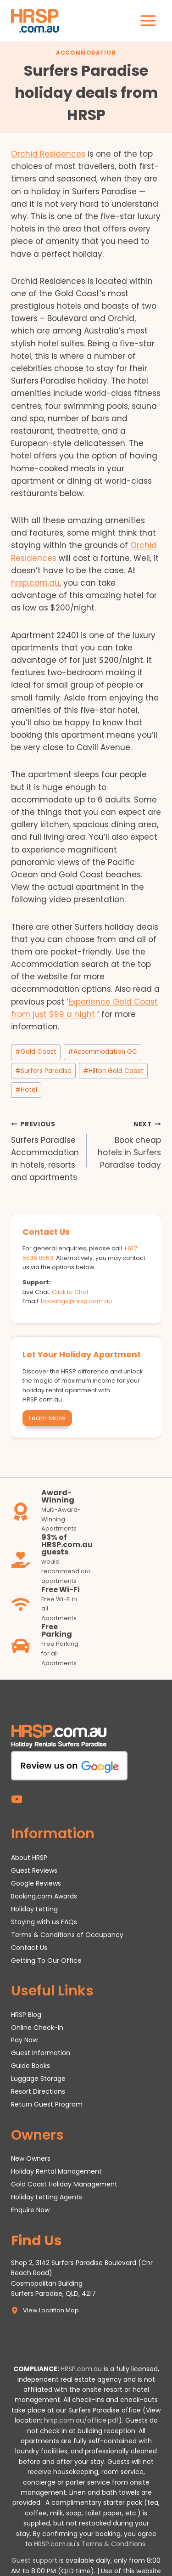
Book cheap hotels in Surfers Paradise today (127, 1144)
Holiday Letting (34, 1909)
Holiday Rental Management (56, 2171)
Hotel (26, 1089)
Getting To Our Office (46, 1960)
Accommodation (86, 52)
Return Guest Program (47, 2104)
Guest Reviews (34, 1870)
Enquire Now (30, 2209)
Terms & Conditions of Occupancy (67, 1934)
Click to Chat (70, 1292)
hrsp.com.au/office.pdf (81, 2420)
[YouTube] (16, 1799)
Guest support (34, 2560)
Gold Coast (35, 1051)
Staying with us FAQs (44, 1921)
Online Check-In (37, 2027)
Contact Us (29, 1947)
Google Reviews (36, 1883)
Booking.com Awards (44, 1896)
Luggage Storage (38, 2078)
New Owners (30, 2158)
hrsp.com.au (35, 582)
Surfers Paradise (43, 1071)
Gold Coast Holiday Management (64, 2184)
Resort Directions (38, 2091)
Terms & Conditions (113, 2543)
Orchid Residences (48, 153)
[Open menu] (148, 20)
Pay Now (24, 2040)
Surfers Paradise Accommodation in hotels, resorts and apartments (45, 1150)
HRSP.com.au (81, 2368)
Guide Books (30, 2065)
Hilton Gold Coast (113, 1071)
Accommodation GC (102, 1051)
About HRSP (29, 1857)
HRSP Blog (26, 2014)
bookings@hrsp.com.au (76, 1301)
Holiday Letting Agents (46, 2197)
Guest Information (40, 2052)
